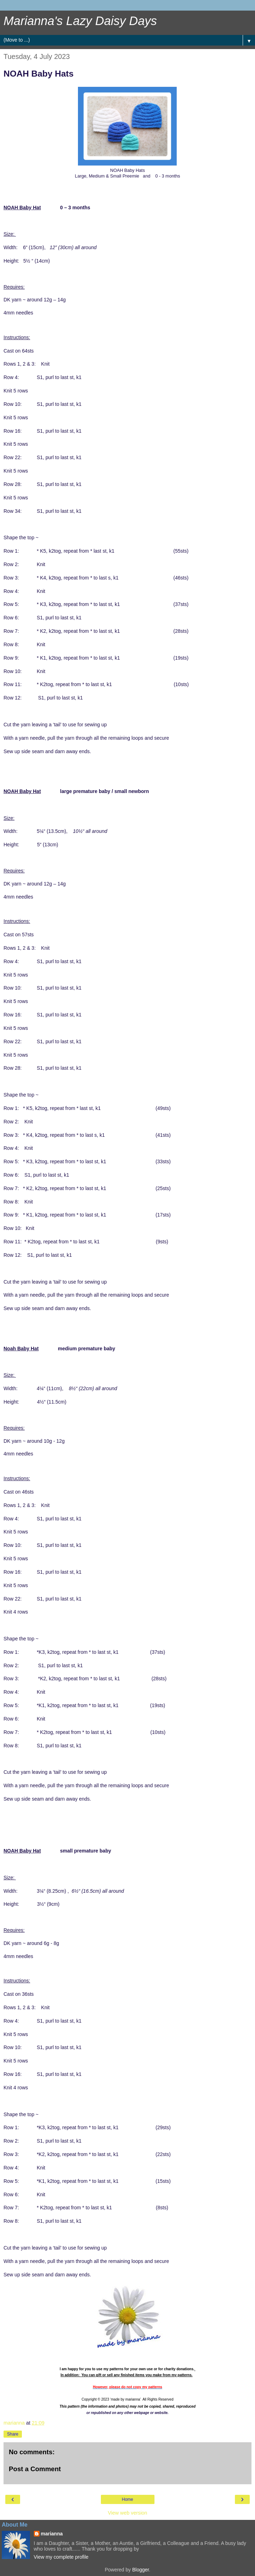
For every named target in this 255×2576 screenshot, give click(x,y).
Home (127, 2499)
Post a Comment (35, 2469)
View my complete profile (61, 2557)
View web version (127, 2513)
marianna (52, 2533)
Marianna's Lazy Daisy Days (80, 21)
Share (12, 2434)
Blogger (140, 2569)
